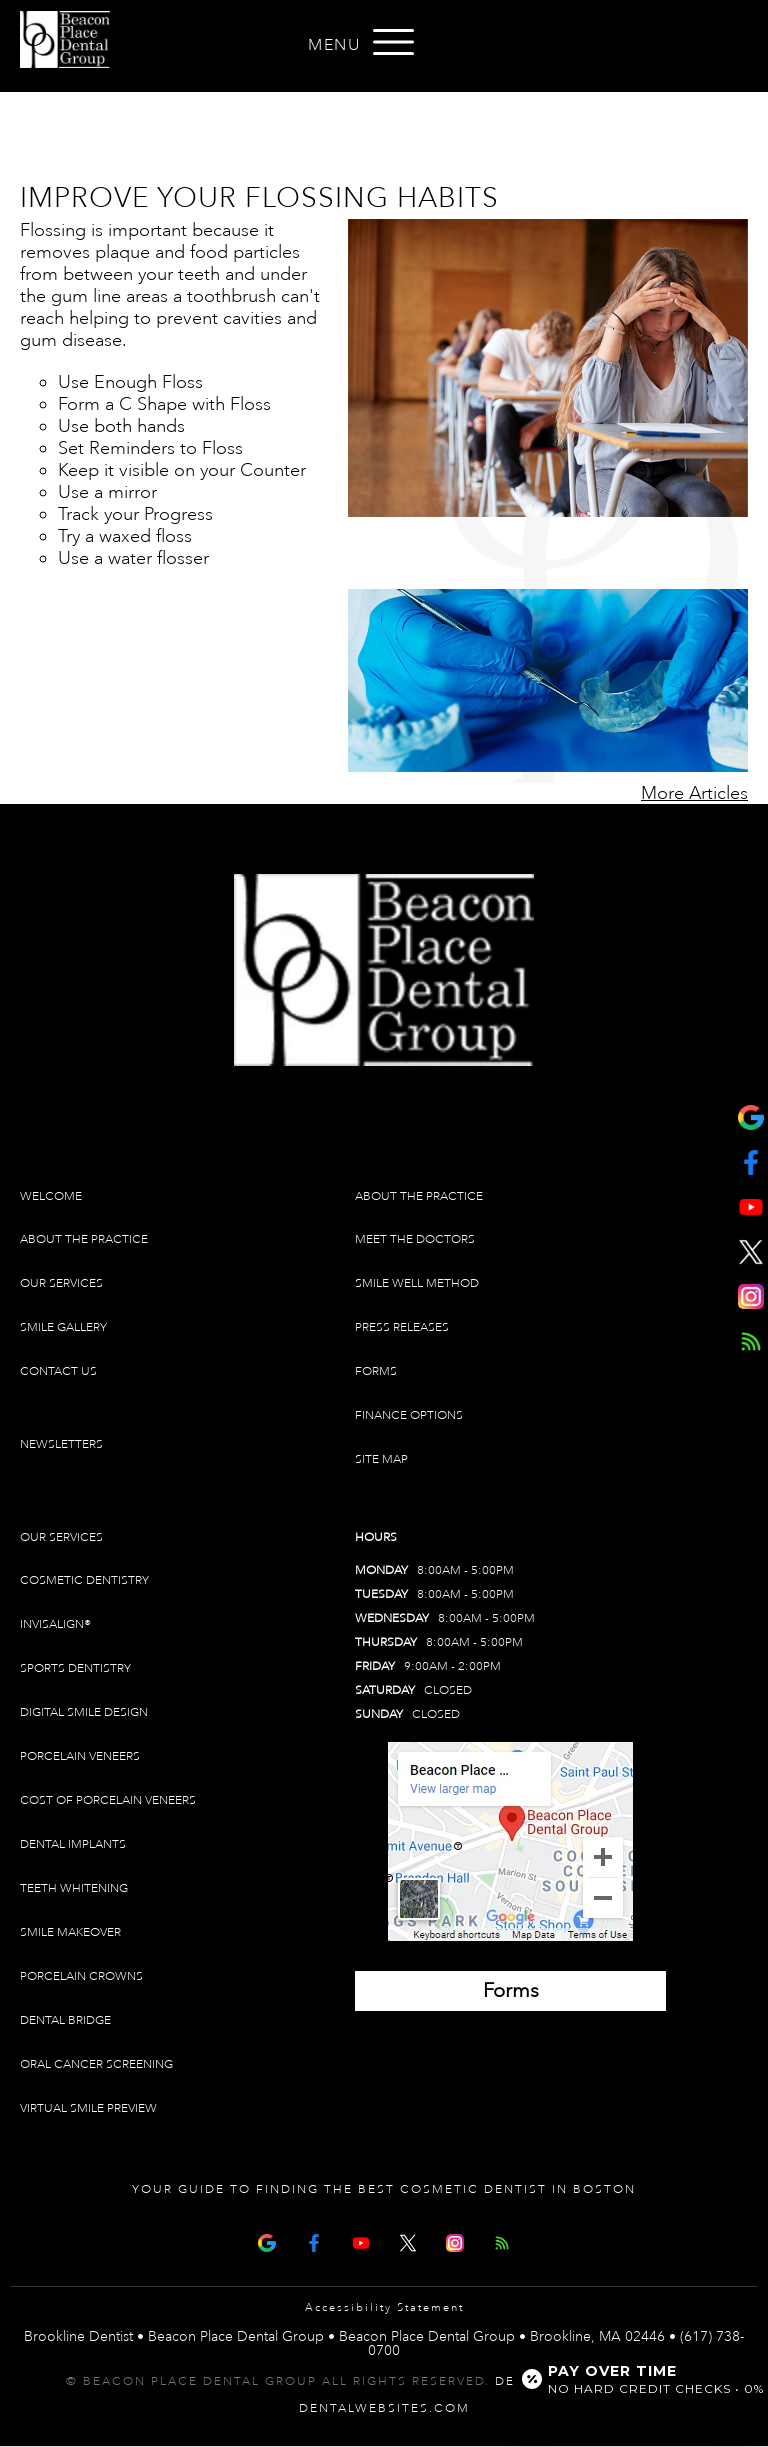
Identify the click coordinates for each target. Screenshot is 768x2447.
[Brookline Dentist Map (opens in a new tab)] (510, 1841)
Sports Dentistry (75, 1668)
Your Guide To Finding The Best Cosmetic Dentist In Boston (384, 2189)
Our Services (61, 1283)
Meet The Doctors (415, 1239)
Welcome (51, 1196)
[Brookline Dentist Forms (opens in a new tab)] (510, 1991)
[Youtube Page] (361, 2240)
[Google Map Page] (267, 2240)
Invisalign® (55, 1624)
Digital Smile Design (84, 1712)
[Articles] (502, 2240)
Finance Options (409, 1415)
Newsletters (61, 1444)
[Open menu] (394, 42)
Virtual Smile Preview (88, 2108)
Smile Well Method (417, 1283)
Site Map (381, 1459)
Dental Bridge (65, 2020)
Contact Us (58, 1371)
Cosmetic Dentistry (84, 1580)
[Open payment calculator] (632, 2379)
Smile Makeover (70, 1932)
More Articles (694, 793)
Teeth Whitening (74, 1888)
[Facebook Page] (314, 2240)
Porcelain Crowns (81, 1976)
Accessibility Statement (384, 2308)
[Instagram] (455, 2240)
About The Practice (84, 1239)
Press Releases (402, 1327)
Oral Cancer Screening (96, 2064)
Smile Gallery (63, 1327)
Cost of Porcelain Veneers (108, 1800)
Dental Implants (73, 1844)
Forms (376, 1371)
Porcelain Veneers (80, 1756)
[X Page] (408, 2240)
